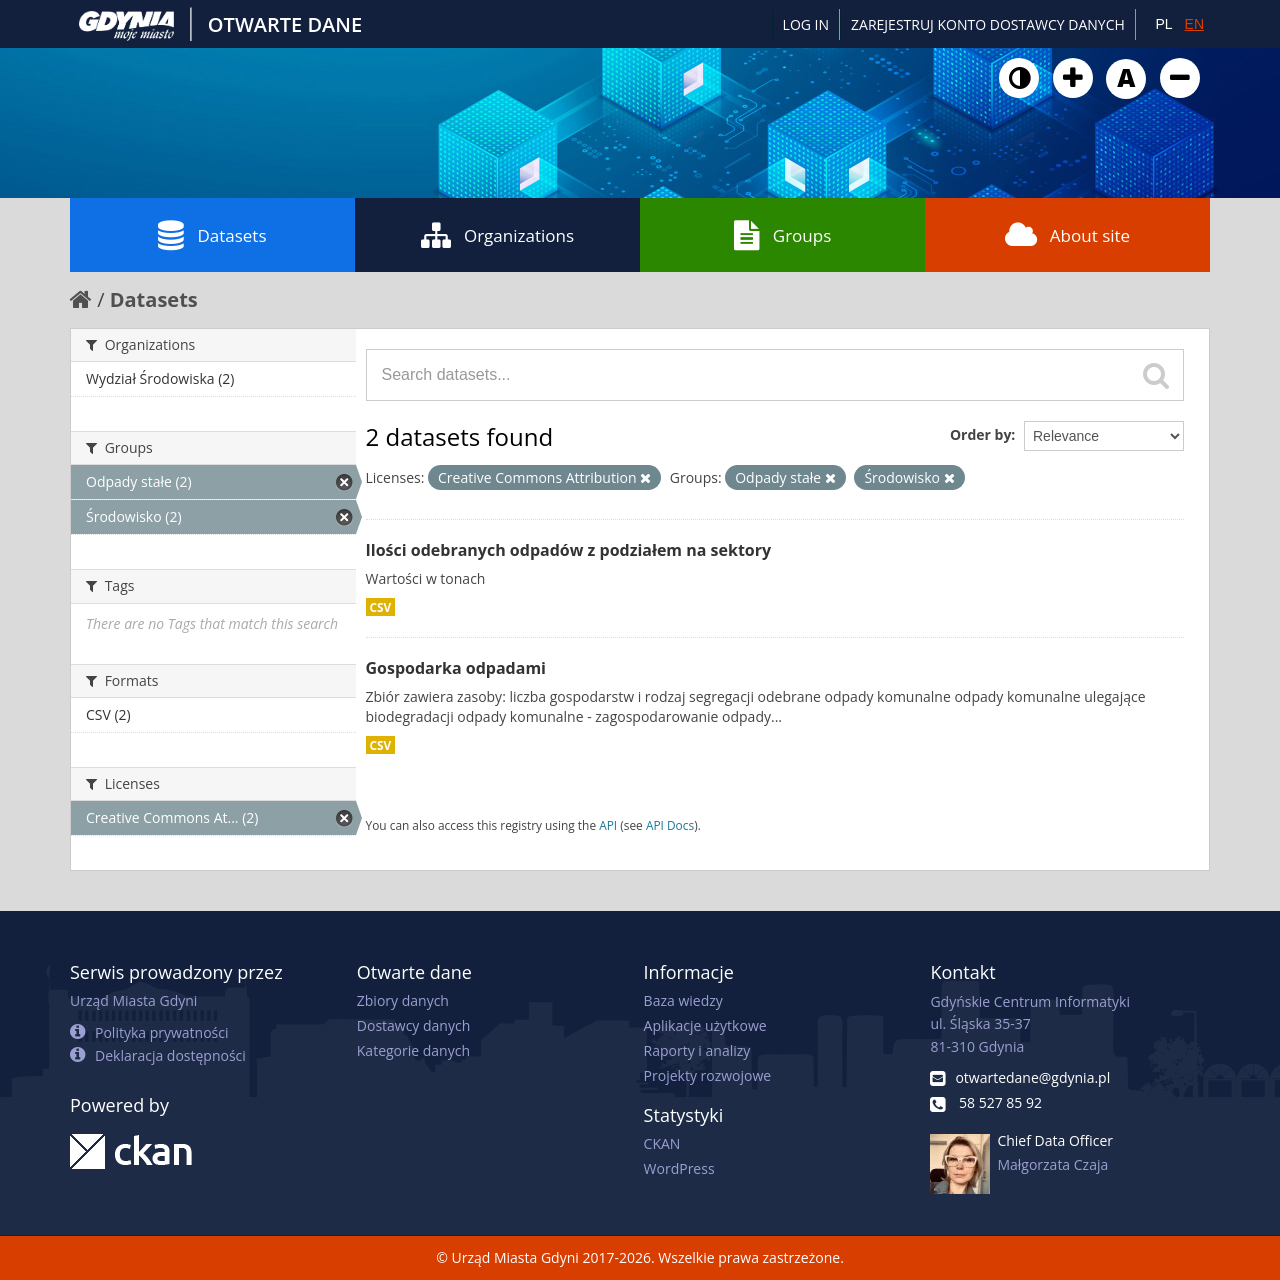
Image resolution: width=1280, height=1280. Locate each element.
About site (1067, 235)
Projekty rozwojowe (708, 1075)
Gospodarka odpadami (456, 668)
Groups (782, 235)
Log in (806, 24)
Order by (980, 434)
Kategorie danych (413, 1050)
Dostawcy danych (413, 1025)
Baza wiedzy (683, 1000)
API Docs (670, 825)
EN (1194, 24)
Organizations (497, 235)
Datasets (212, 235)
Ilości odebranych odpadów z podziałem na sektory (569, 550)
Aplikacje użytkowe (705, 1025)
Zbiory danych (403, 1000)
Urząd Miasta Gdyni (133, 1000)
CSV (381, 607)
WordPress (679, 1168)
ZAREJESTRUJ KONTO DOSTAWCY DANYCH (988, 24)
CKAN (662, 1143)
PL (1163, 24)
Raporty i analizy (697, 1050)
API (608, 825)
